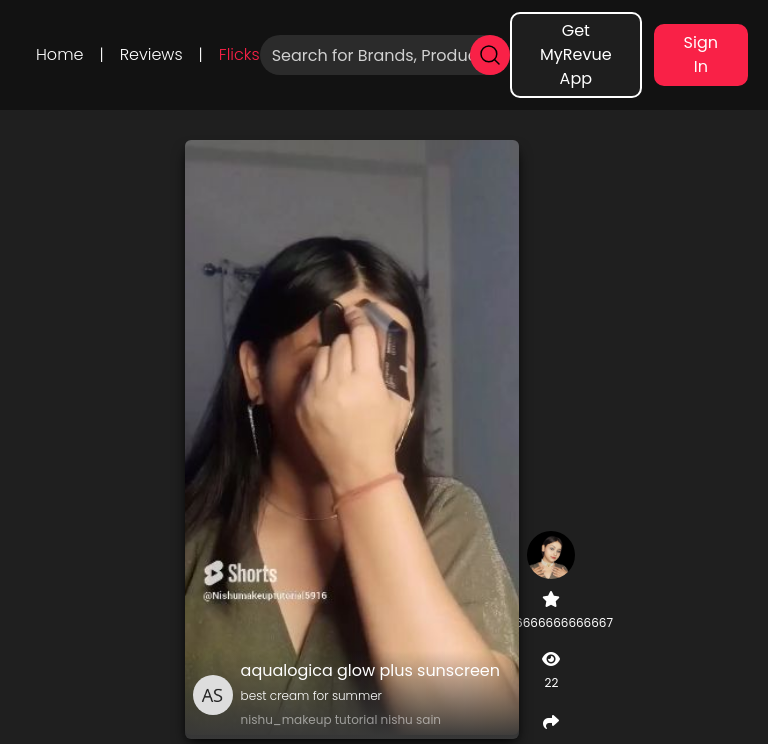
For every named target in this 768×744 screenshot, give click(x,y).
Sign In (701, 54)
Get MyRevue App (576, 54)
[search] (490, 55)
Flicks (239, 54)
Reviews (151, 54)
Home (59, 54)
